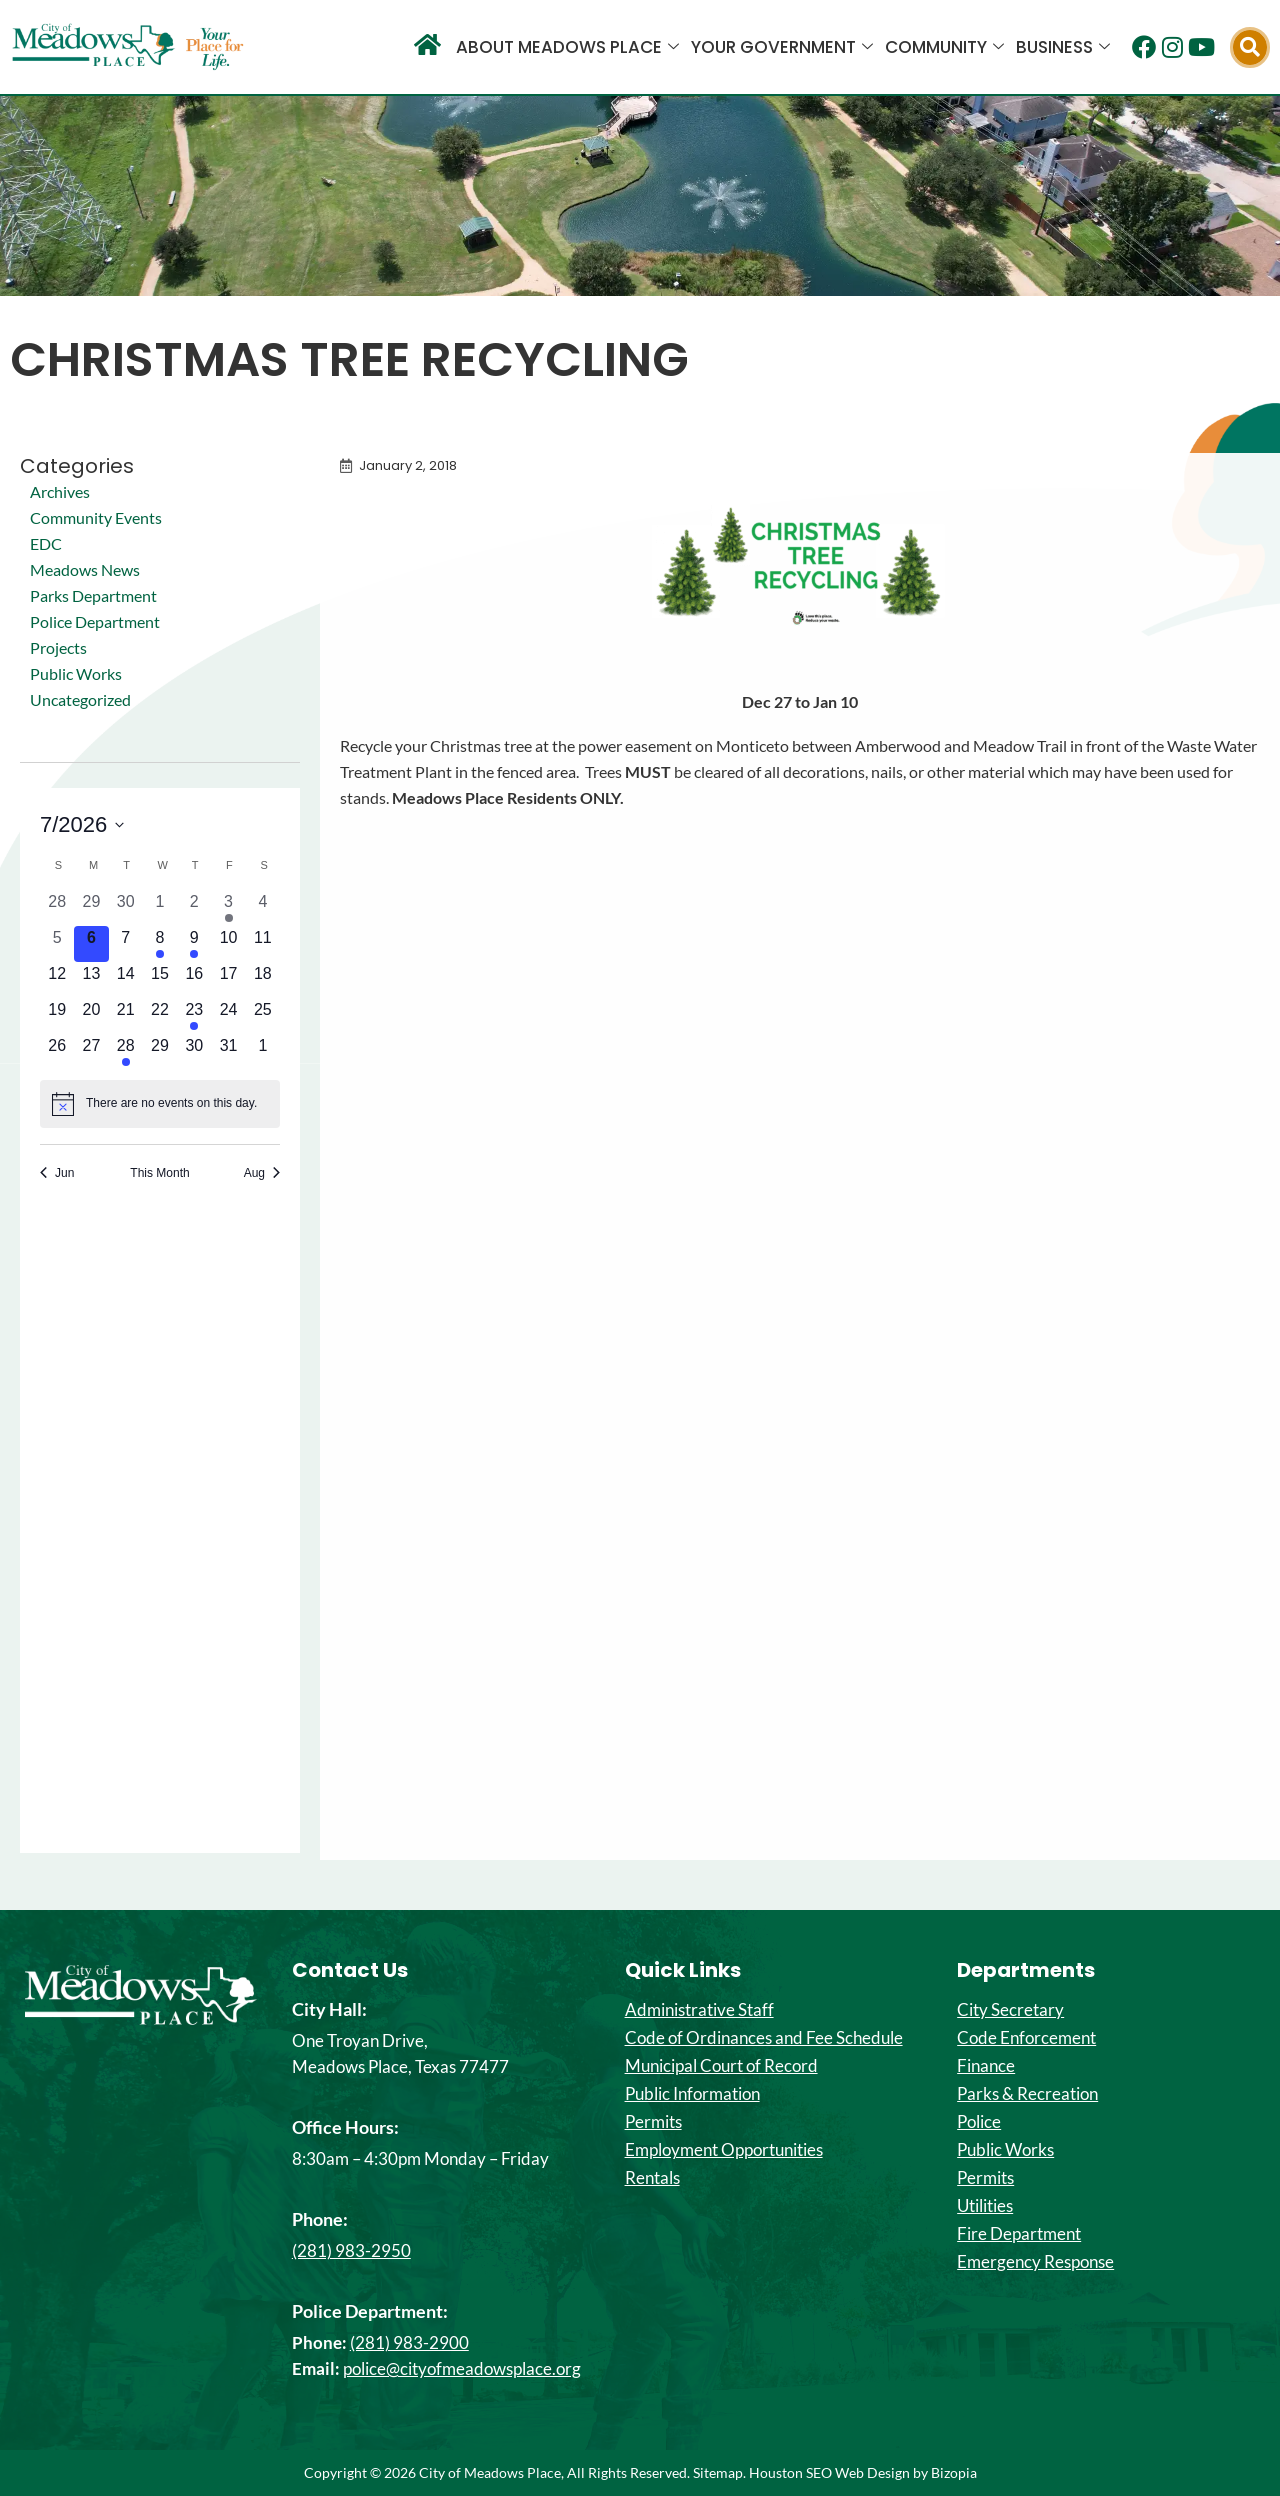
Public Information (692, 2094)
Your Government (782, 47)
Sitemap (718, 2472)
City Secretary (1010, 2010)
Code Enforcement (1026, 2038)
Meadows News (85, 569)
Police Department (95, 621)
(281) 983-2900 (409, 2342)
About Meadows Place (567, 47)
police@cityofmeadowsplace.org (462, 2368)
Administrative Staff (699, 2010)
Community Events (96, 517)
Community (944, 47)
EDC (46, 543)
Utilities (985, 2206)
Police (979, 2122)
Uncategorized (80, 699)
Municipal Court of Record (721, 2066)
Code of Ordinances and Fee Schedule (764, 2038)
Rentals (652, 2178)
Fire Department (1019, 2234)
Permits (653, 2122)
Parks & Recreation (1027, 2094)
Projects (58, 647)
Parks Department (93, 595)
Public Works (76, 673)
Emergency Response (1035, 2262)
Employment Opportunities (724, 2150)
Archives (60, 491)
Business (1063, 47)
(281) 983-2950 (351, 2250)
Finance (986, 2066)
